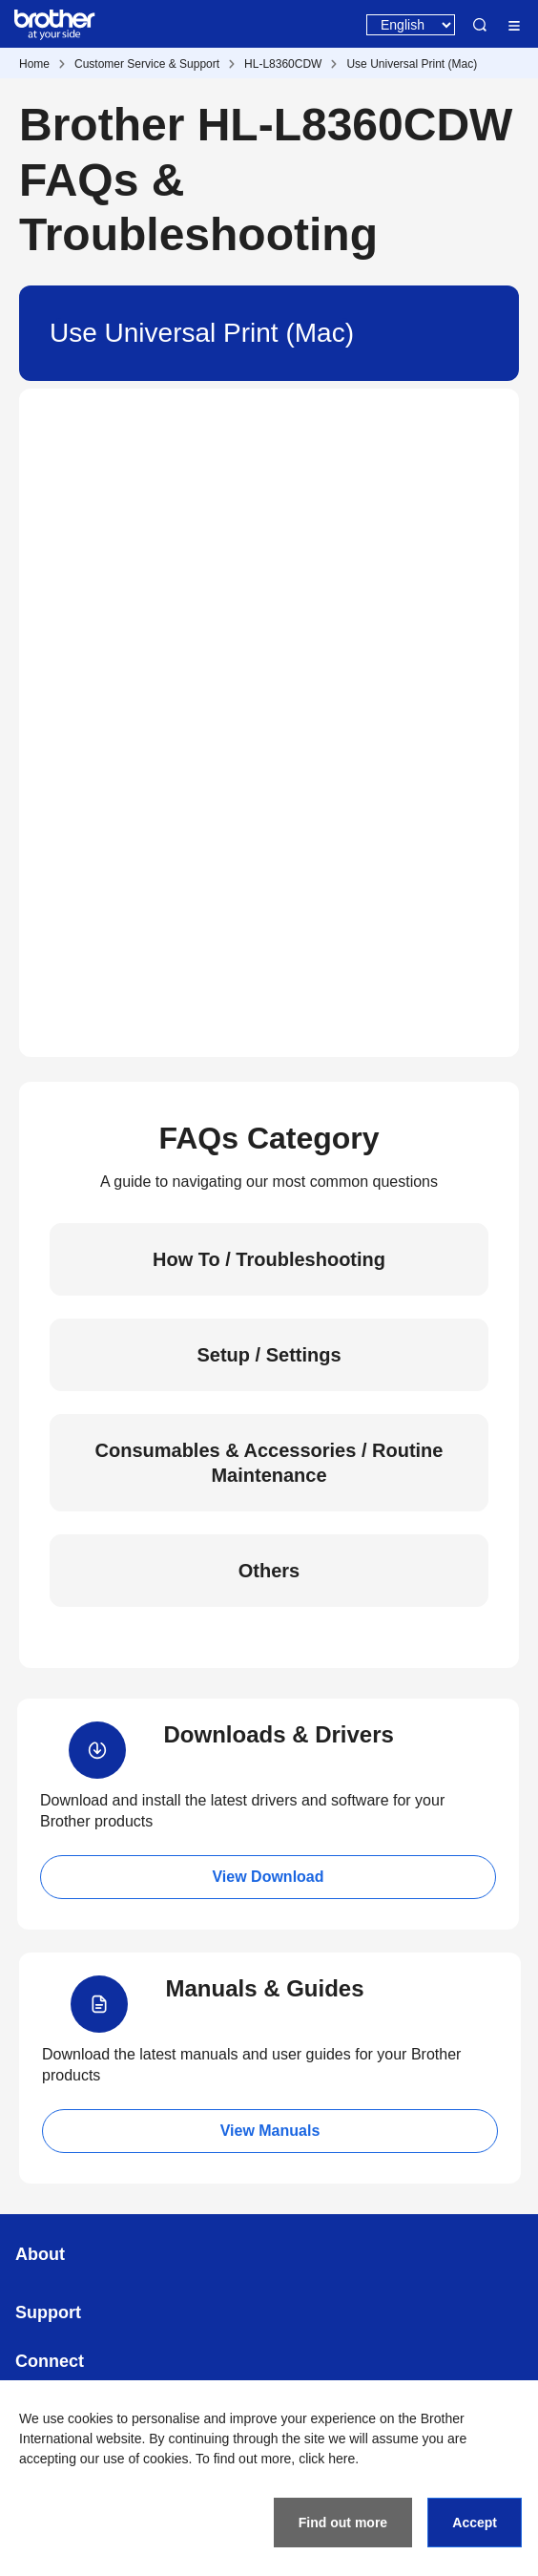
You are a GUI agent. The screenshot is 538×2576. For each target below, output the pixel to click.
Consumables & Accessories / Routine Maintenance (269, 1463)
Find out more (343, 2522)
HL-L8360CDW (282, 64)
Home (34, 64)
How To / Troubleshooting (269, 1259)
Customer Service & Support (146, 64)
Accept (474, 2522)
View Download (267, 1877)
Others (269, 1570)
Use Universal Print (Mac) (411, 64)
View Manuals (270, 2130)
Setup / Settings (269, 1354)
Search (479, 24)
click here (327, 2458)
